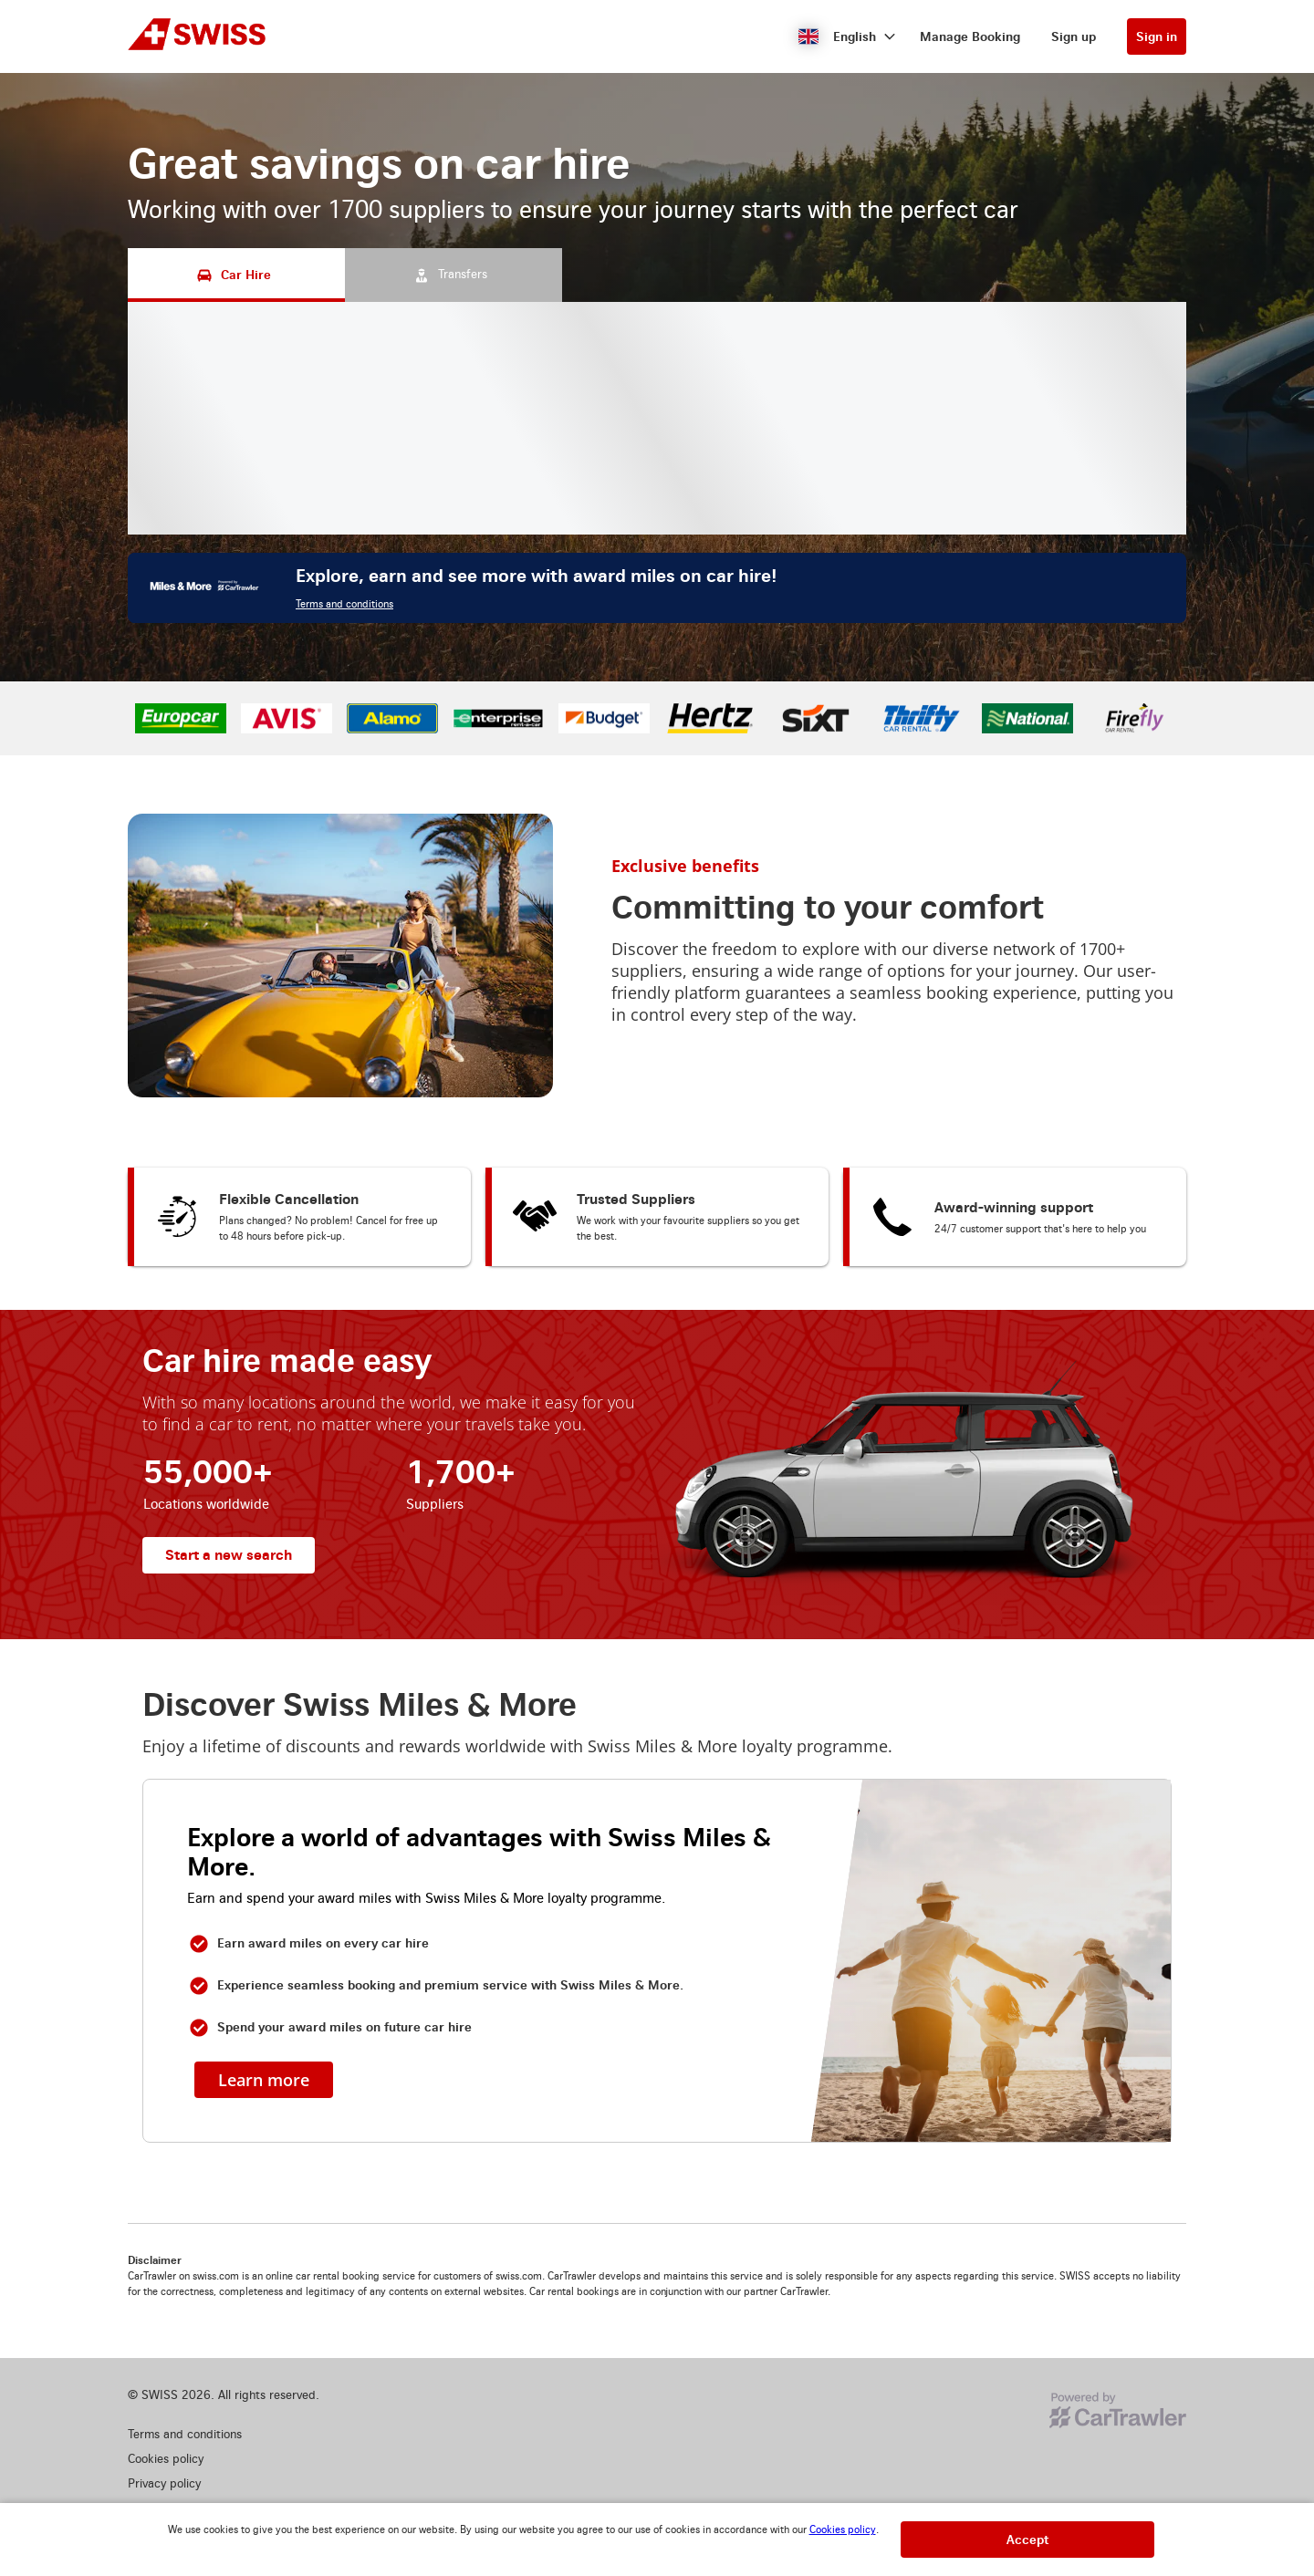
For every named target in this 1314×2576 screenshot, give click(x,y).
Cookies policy (842, 2530)
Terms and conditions (344, 604)
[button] (847, 36)
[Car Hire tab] (236, 275)
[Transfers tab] (453, 275)
